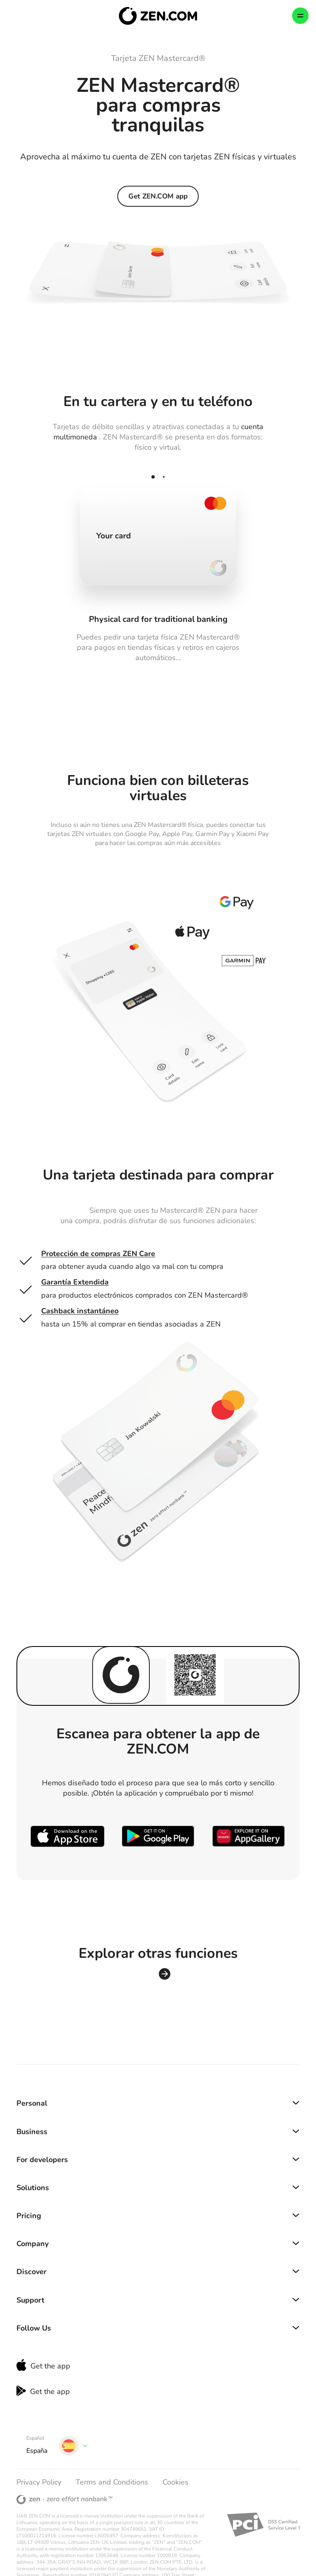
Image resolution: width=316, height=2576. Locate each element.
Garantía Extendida (75, 1282)
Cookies (175, 2482)
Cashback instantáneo (79, 1311)
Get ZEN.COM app (158, 196)
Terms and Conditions (112, 2482)
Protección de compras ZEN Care (98, 1254)
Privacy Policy (38, 2482)
